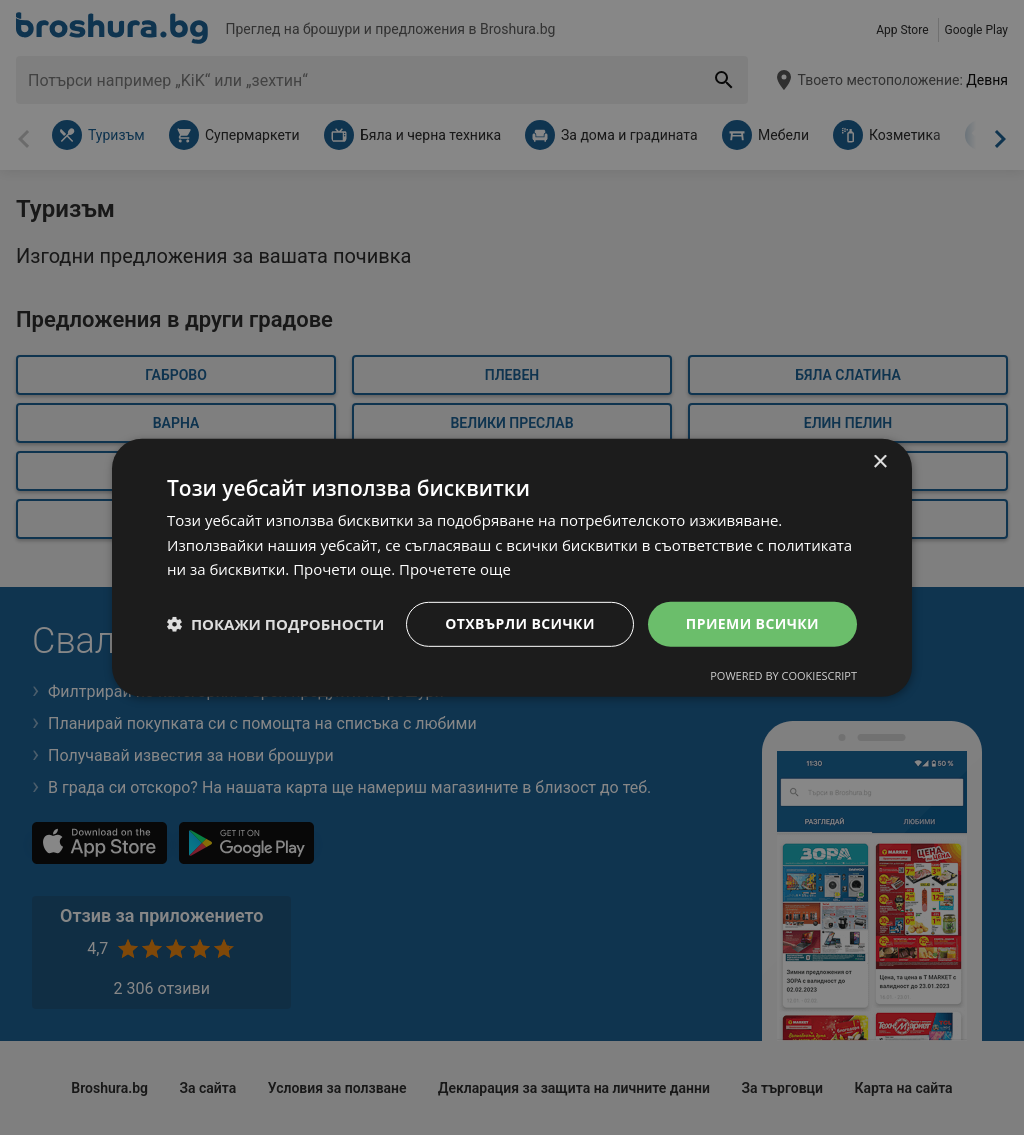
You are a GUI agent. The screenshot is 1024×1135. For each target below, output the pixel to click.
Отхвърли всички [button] (520, 623)
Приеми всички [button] (752, 623)
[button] (275, 624)
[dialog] (512, 567)
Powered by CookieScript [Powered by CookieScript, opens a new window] (783, 675)
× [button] (879, 461)
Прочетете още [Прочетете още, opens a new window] (455, 569)
